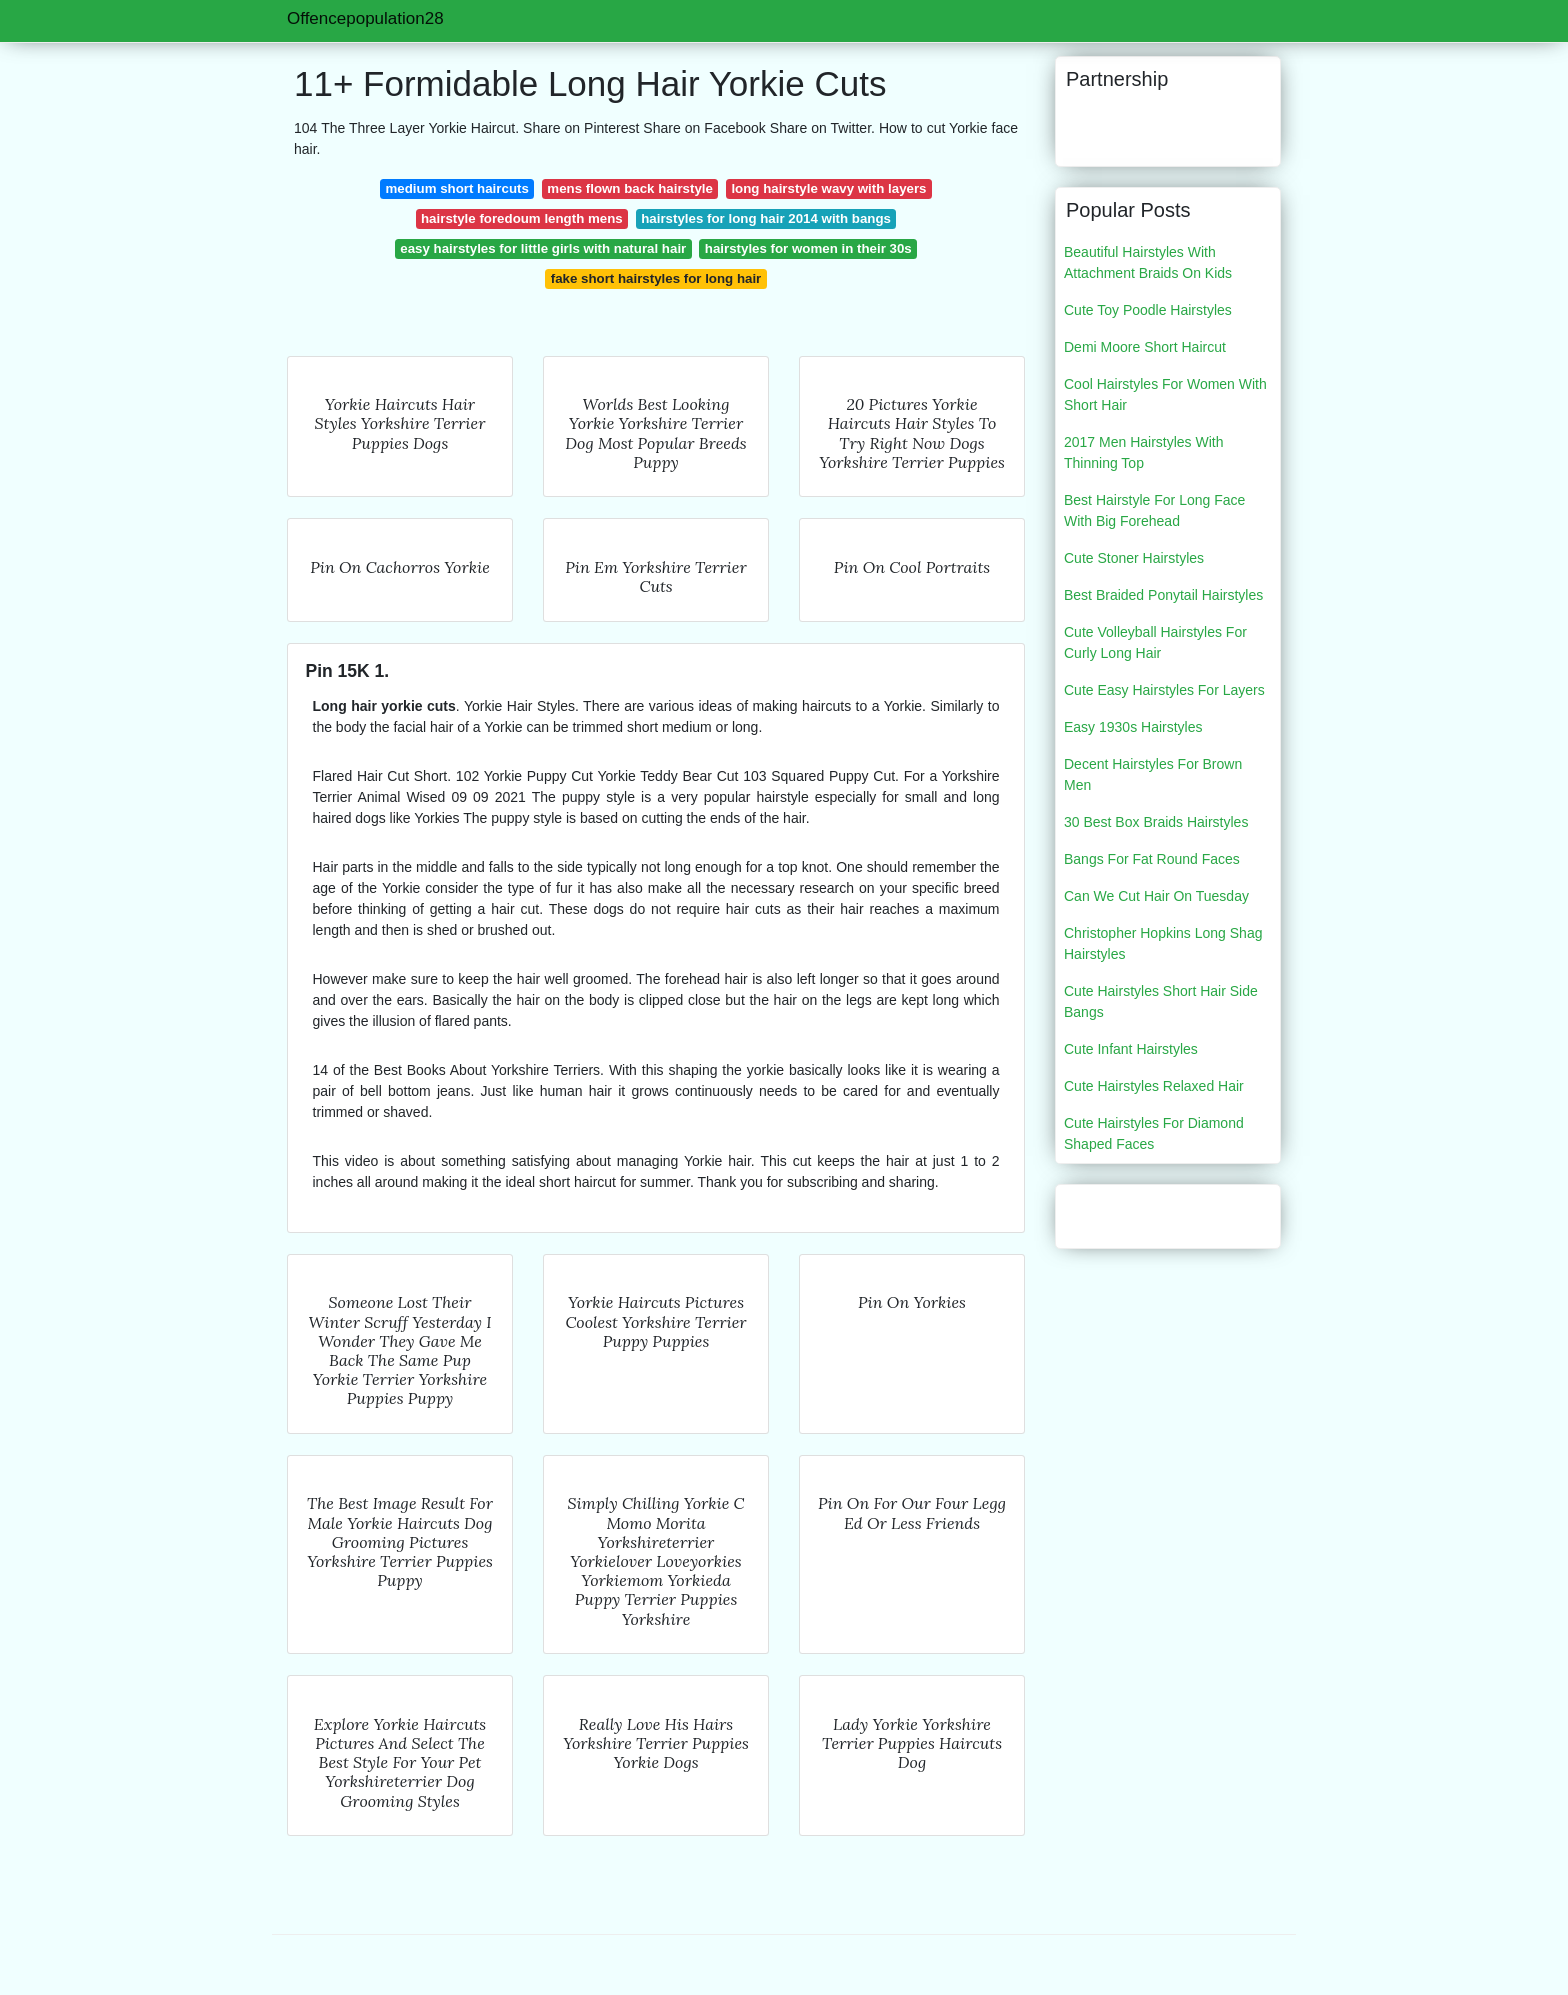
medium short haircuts (456, 188)
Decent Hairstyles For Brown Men (1153, 774)
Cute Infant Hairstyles (1131, 1049)
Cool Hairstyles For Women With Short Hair (1165, 394)
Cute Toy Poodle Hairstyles (1148, 310)
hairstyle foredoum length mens (522, 218)
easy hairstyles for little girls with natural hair (543, 248)
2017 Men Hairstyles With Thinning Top (1144, 452)
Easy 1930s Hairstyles (1133, 727)
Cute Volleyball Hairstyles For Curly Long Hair (1155, 642)
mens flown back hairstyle (630, 188)
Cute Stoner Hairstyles (1134, 558)
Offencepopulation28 (365, 18)
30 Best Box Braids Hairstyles (1156, 822)
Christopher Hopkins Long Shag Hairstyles (1163, 943)
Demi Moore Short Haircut (1145, 347)
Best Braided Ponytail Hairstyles (1163, 595)
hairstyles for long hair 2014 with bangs (766, 218)
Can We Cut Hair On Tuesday (1156, 896)
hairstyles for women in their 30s (808, 248)
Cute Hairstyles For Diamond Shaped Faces (1154, 1133)
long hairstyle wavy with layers (828, 188)
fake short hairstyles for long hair (656, 278)
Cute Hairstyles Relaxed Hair (1154, 1086)
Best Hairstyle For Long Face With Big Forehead (1154, 510)
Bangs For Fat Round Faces (1152, 859)
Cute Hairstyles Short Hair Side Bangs (1161, 1001)
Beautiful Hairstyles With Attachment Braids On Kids (1148, 262)
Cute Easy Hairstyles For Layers (1164, 690)
